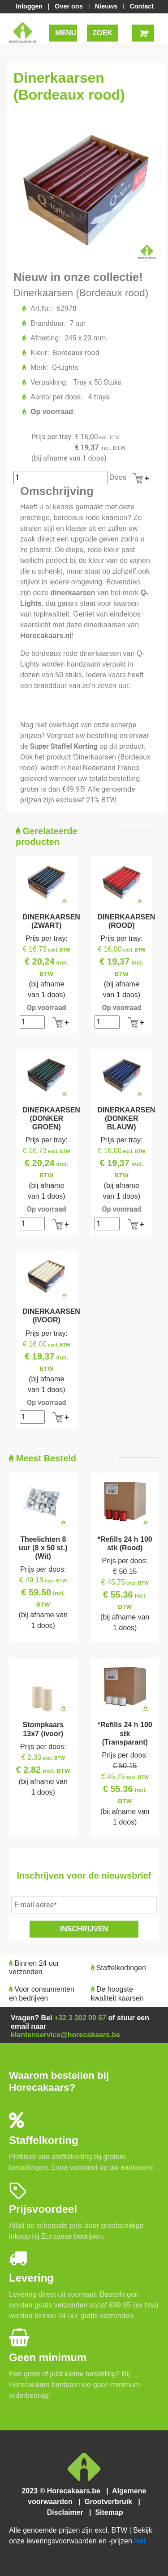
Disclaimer (67, 2512)
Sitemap (108, 2512)
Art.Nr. (41, 308)
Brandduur (47, 323)
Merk (39, 367)
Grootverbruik (110, 2501)
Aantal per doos (56, 397)
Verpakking (48, 382)
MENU (66, 33)
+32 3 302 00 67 (80, 2018)
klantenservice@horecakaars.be (65, 2035)
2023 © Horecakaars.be (64, 2491)
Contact (141, 6)
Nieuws (107, 6)
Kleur (39, 353)
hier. (140, 2541)
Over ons (69, 6)
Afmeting (45, 338)
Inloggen (31, 6)
